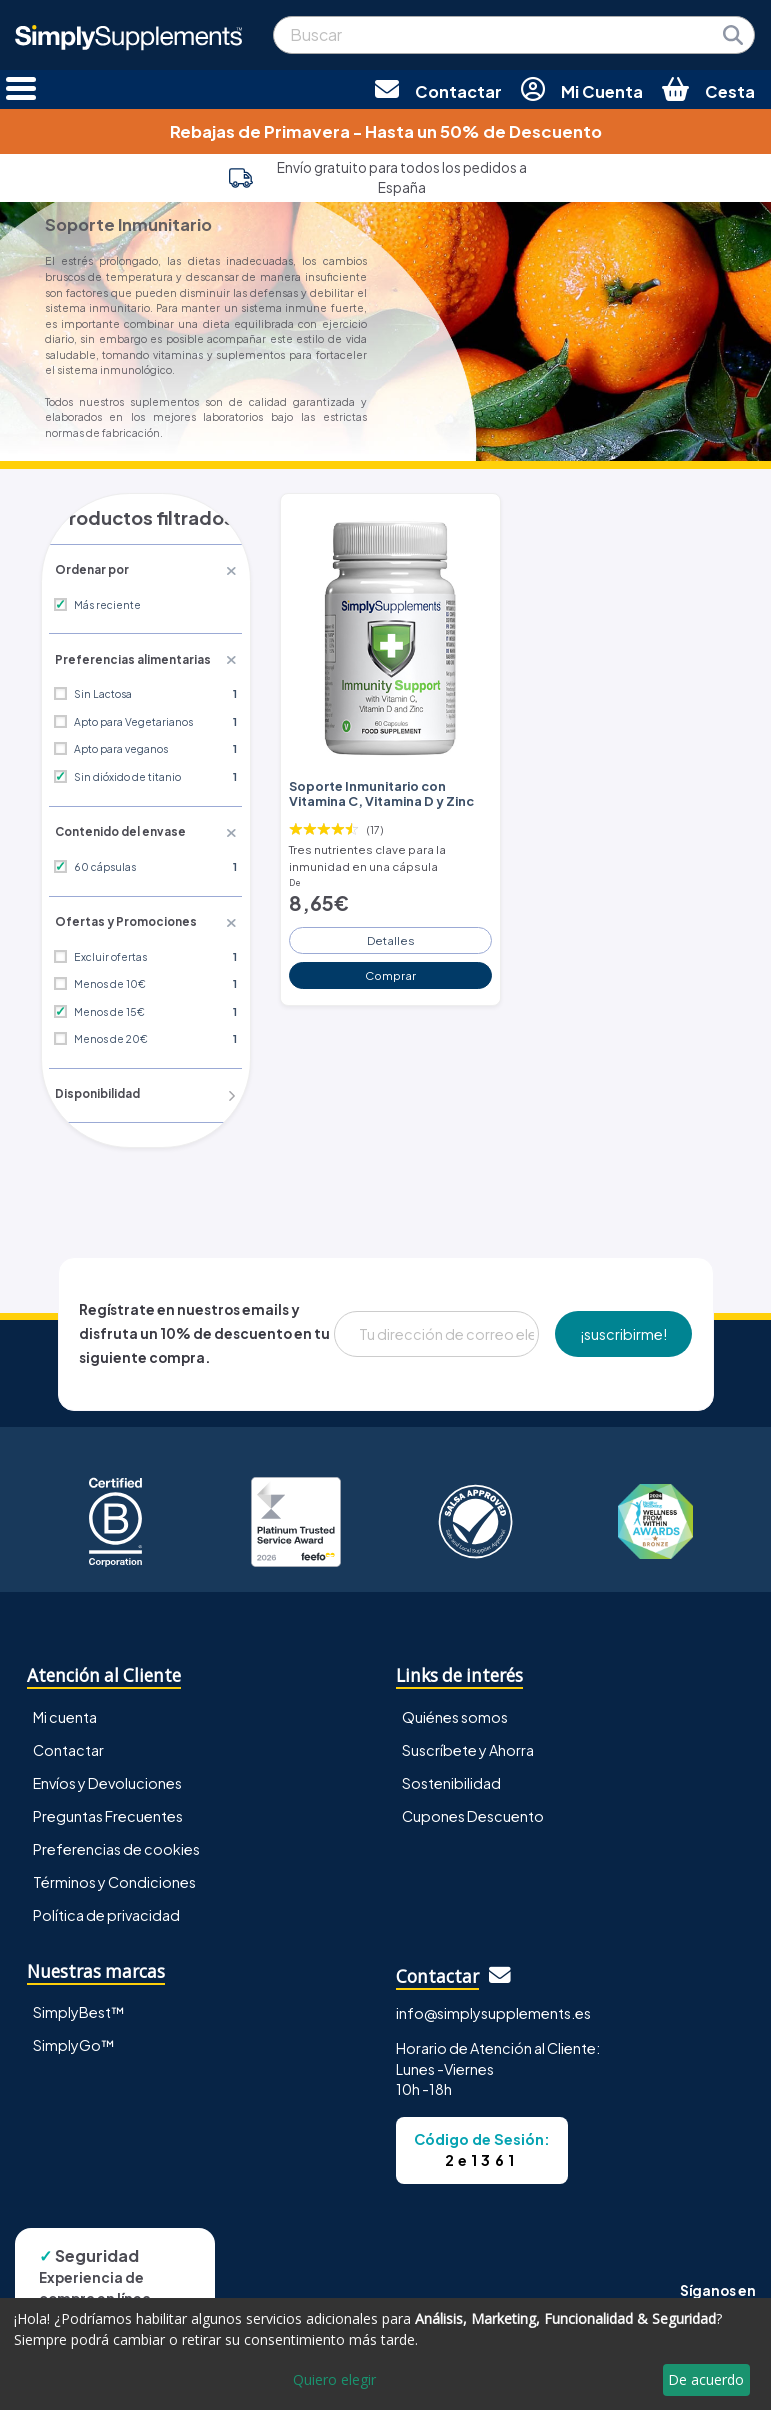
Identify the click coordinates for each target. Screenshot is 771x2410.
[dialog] (385, 2354)
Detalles (390, 935)
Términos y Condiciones (114, 1878)
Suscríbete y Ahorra (468, 1746)
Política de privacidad (106, 1911)
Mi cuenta (65, 1713)
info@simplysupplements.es (493, 2010)
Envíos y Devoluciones (107, 1779)
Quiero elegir (334, 2379)
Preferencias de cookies (116, 1845)
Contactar (68, 1746)
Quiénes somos (455, 1713)
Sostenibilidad (451, 1779)
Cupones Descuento (473, 1812)
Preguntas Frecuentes (108, 1812)
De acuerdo (706, 2379)
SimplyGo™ (74, 2042)
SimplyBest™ (79, 2009)
